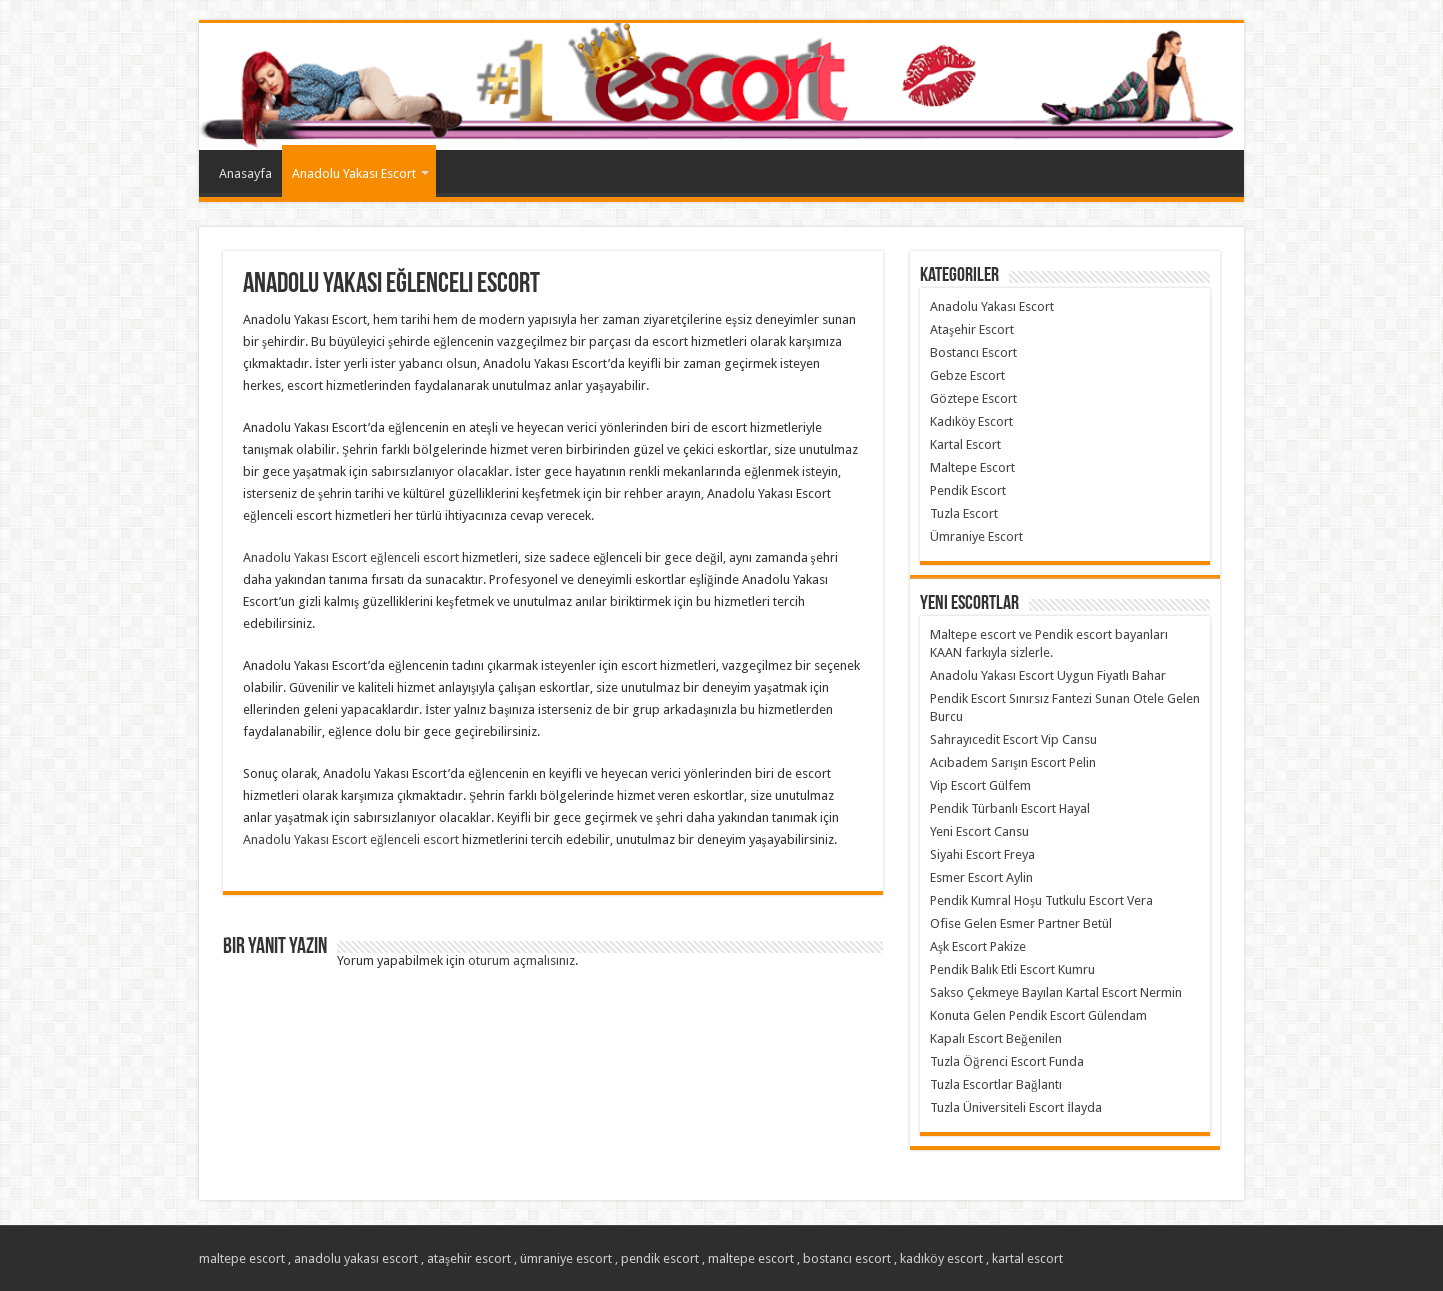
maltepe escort (242, 1258)
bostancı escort (847, 1258)
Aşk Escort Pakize (978, 946)
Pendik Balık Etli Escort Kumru (1012, 969)
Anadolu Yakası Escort (354, 173)
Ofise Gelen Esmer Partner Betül (1021, 923)
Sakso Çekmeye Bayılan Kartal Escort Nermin (1056, 992)
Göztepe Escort (973, 398)
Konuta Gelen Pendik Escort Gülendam (1038, 1015)
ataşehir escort (469, 1258)
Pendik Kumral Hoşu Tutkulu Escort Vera (1041, 900)
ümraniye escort (566, 1258)
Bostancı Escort (973, 352)
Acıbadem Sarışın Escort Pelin (1013, 762)
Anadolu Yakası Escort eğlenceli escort (351, 557)
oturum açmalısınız (521, 960)
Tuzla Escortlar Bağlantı (996, 1084)
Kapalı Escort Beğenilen (996, 1038)
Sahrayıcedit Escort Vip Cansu (1013, 739)
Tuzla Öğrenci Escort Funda (1007, 1061)
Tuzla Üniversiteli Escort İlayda (1016, 1107)
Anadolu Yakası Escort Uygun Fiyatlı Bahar (1048, 675)
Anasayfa (245, 173)
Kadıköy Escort (971, 421)
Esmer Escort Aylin (981, 877)
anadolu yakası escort (356, 1258)
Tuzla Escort (964, 513)
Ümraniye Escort (976, 536)
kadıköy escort (941, 1258)
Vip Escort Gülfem (980, 785)
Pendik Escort (968, 490)
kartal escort (1027, 1258)
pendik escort (660, 1258)
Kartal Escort (965, 444)
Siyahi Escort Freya (982, 854)
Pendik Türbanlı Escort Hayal (1010, 808)
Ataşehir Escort (972, 329)
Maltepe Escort (972, 467)
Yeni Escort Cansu (979, 831)
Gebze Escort (967, 375)
